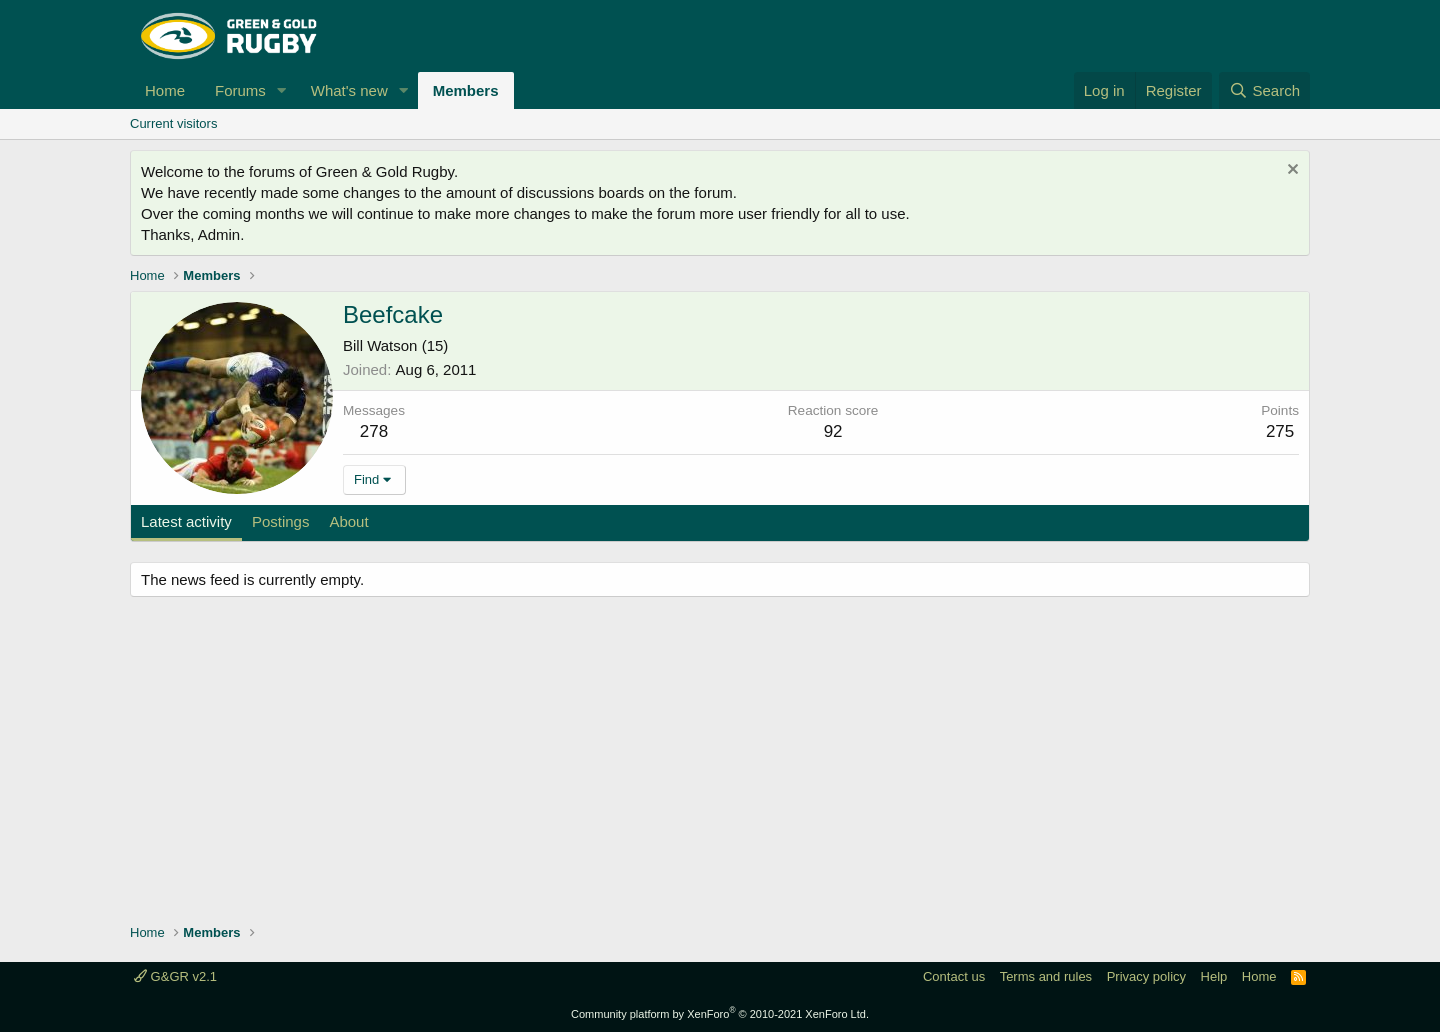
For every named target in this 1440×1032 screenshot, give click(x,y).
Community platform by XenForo (720, 1014)
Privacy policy (1146, 976)
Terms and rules (1046, 976)
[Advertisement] (720, 763)
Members (466, 90)
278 (374, 431)
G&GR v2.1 (175, 976)
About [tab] (348, 521)
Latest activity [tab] (186, 521)
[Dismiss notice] (1290, 171)
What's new (349, 90)
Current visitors (173, 123)
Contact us (954, 976)
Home (165, 90)
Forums (240, 90)
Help (1214, 976)
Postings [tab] (281, 521)
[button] (282, 90)
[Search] (1264, 90)
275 (1280, 431)
